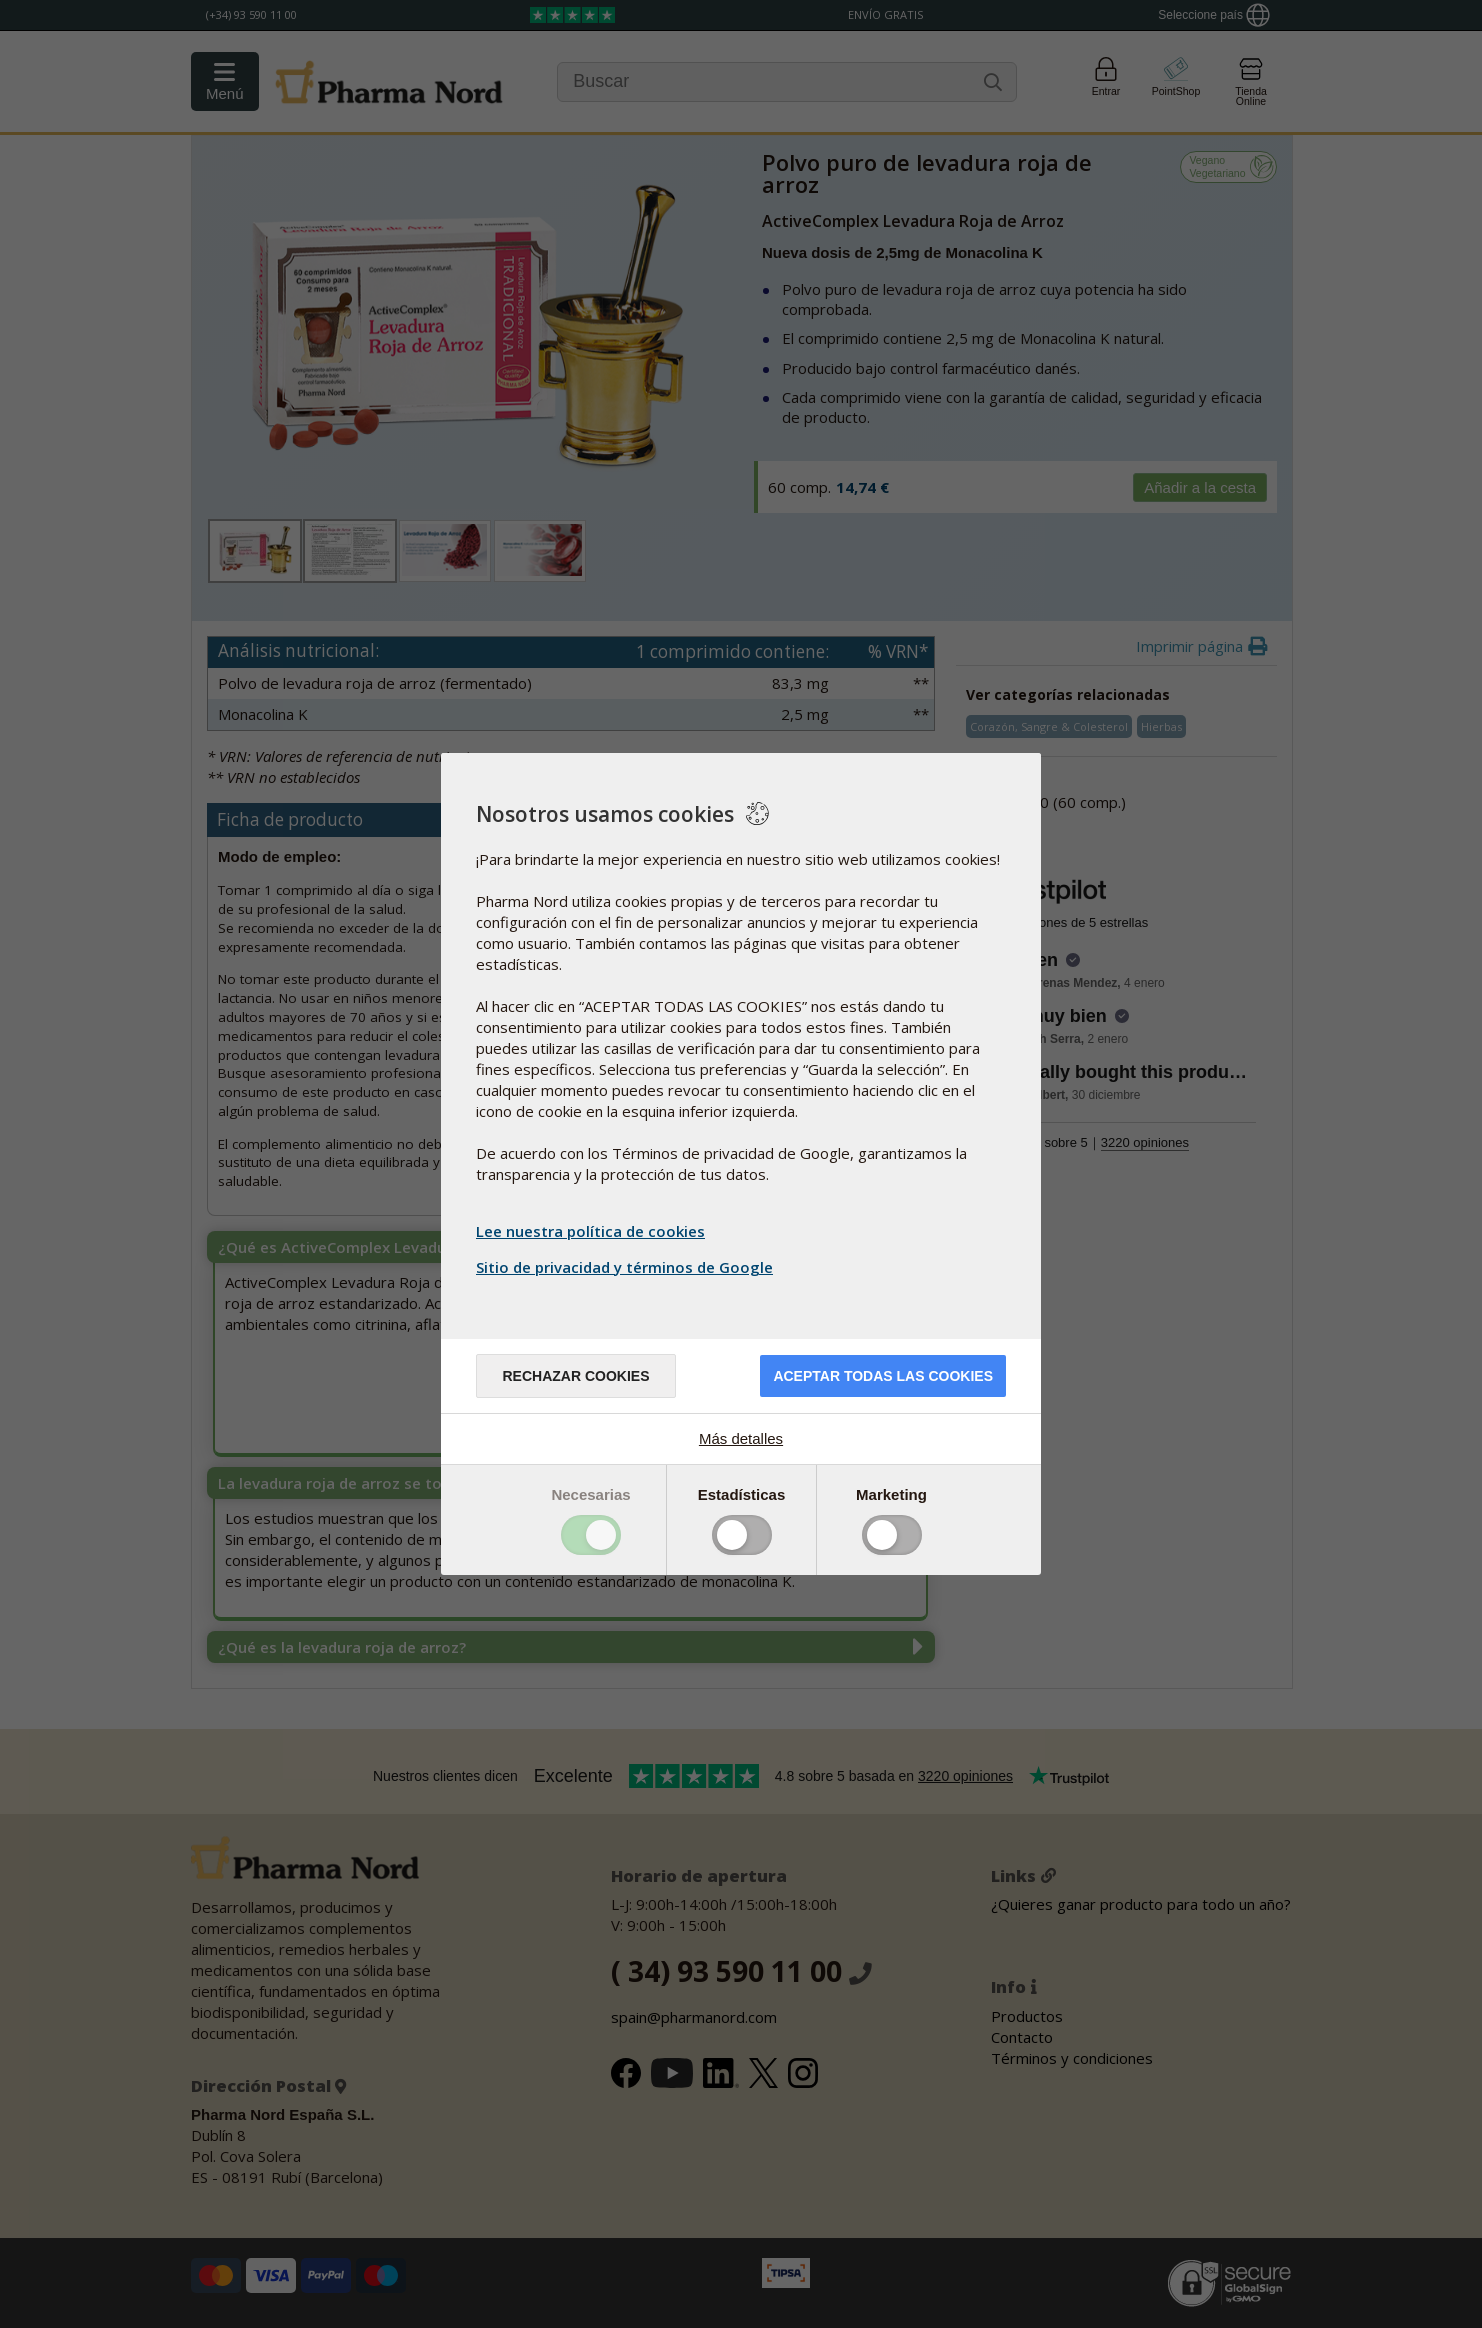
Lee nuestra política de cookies (590, 1231)
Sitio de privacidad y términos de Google (627, 1267)
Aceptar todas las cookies (883, 1376)
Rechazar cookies (575, 1376)
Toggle (591, 1535)
